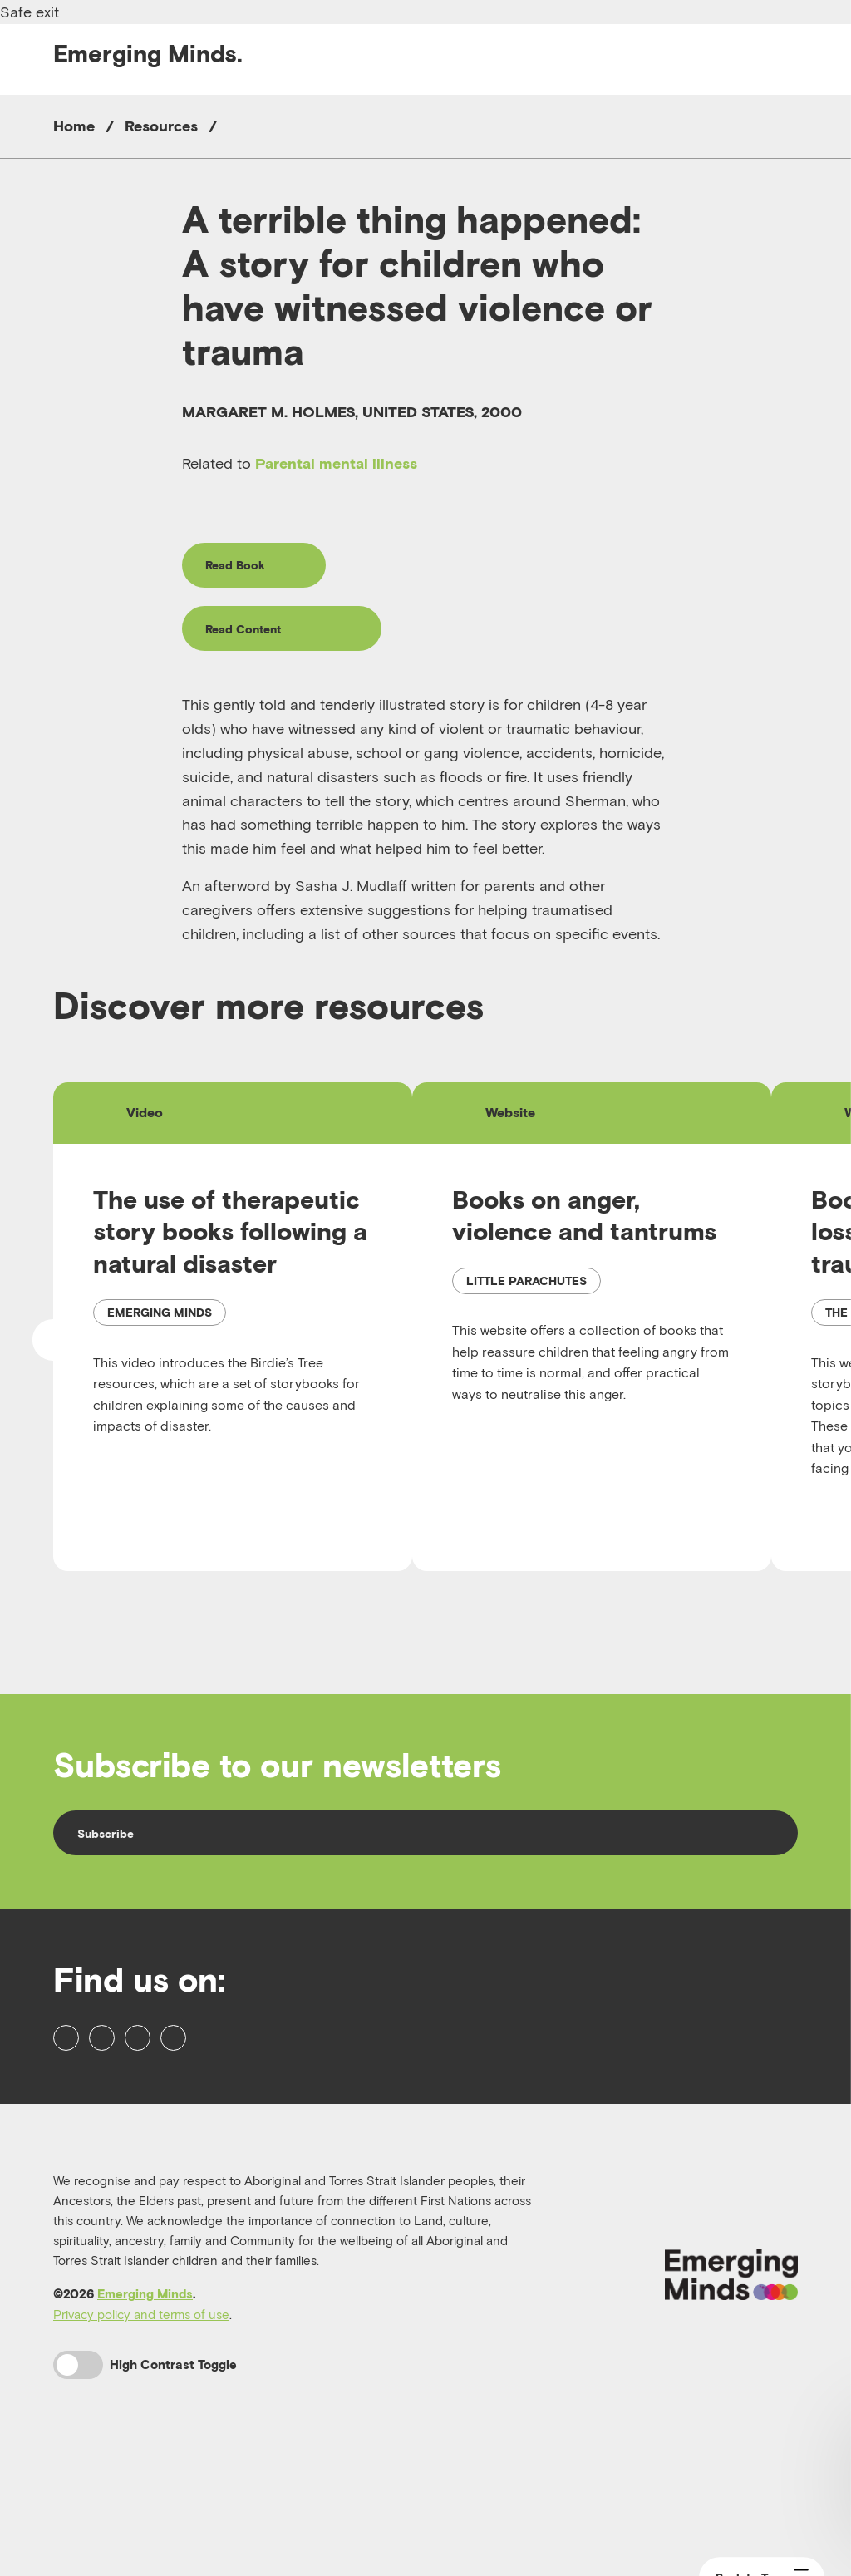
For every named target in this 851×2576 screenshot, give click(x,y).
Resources (161, 126)
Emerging (148, 53)
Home (74, 126)
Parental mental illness (336, 463)
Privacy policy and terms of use (141, 2424)
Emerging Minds (145, 2404)
